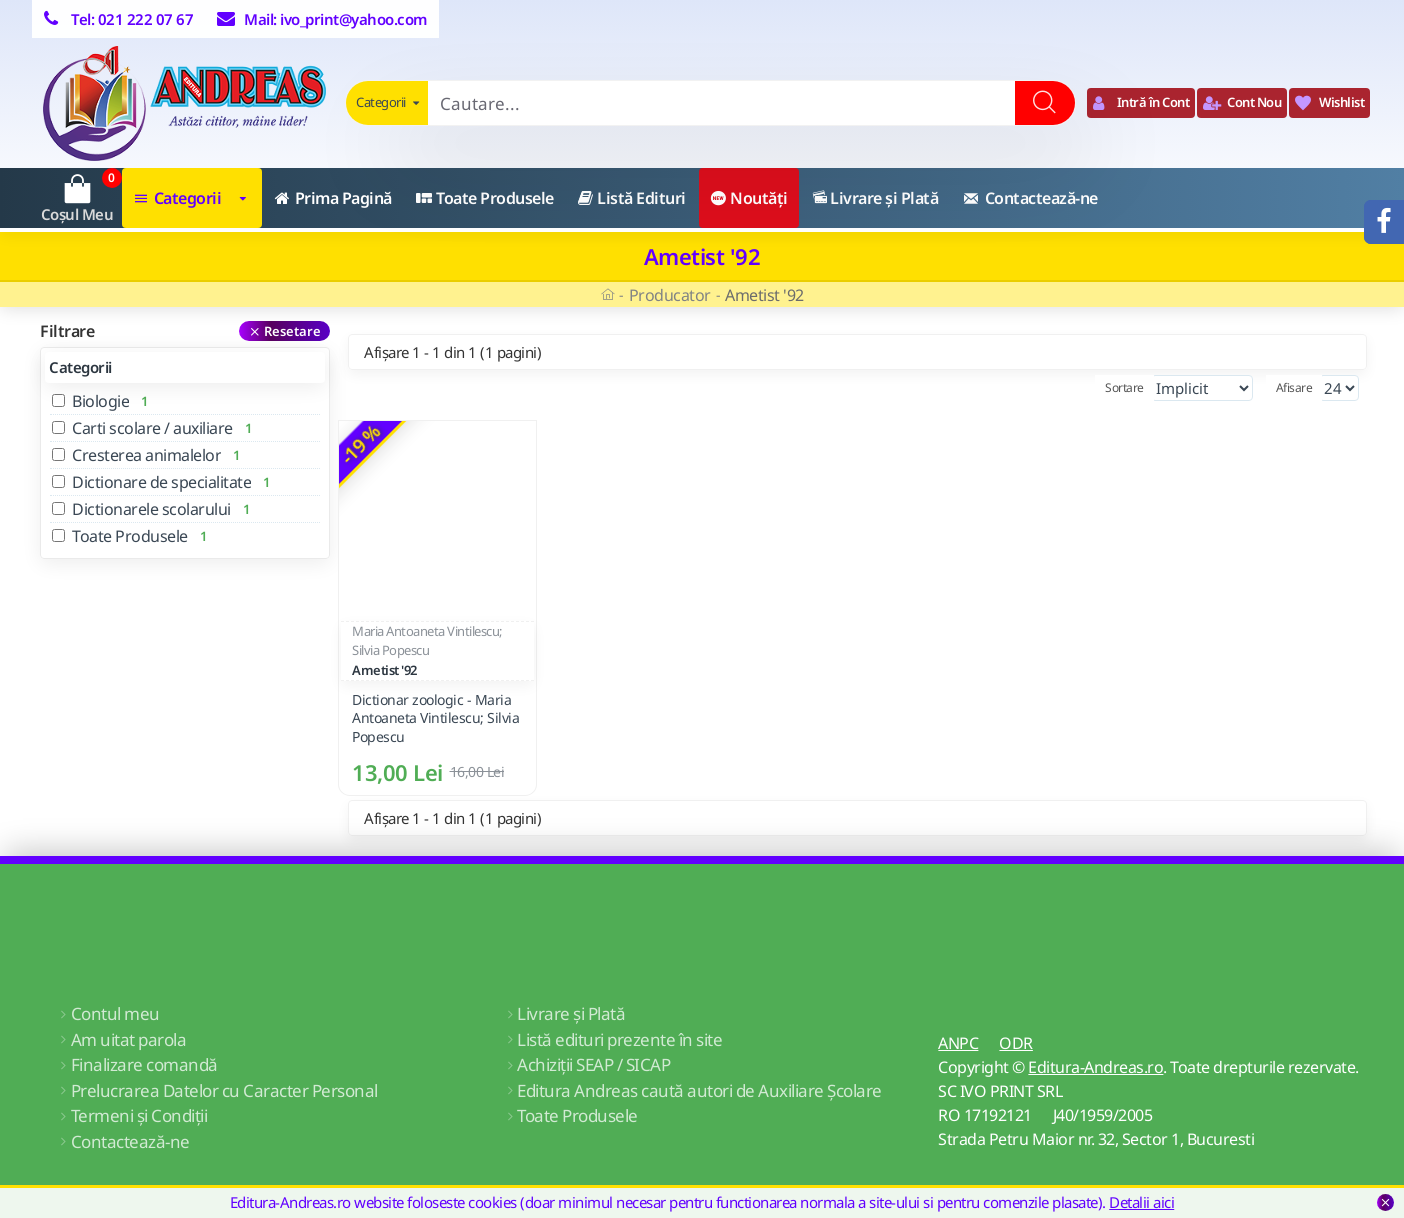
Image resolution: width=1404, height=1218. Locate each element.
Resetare (292, 331)
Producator (670, 295)
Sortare (1084, 387)
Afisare (1294, 387)
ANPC (958, 1043)
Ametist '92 (384, 670)
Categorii (80, 367)
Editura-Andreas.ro (1095, 1067)
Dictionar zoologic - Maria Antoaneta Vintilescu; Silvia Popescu (435, 718)
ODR (1016, 1043)
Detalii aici (1141, 1202)
